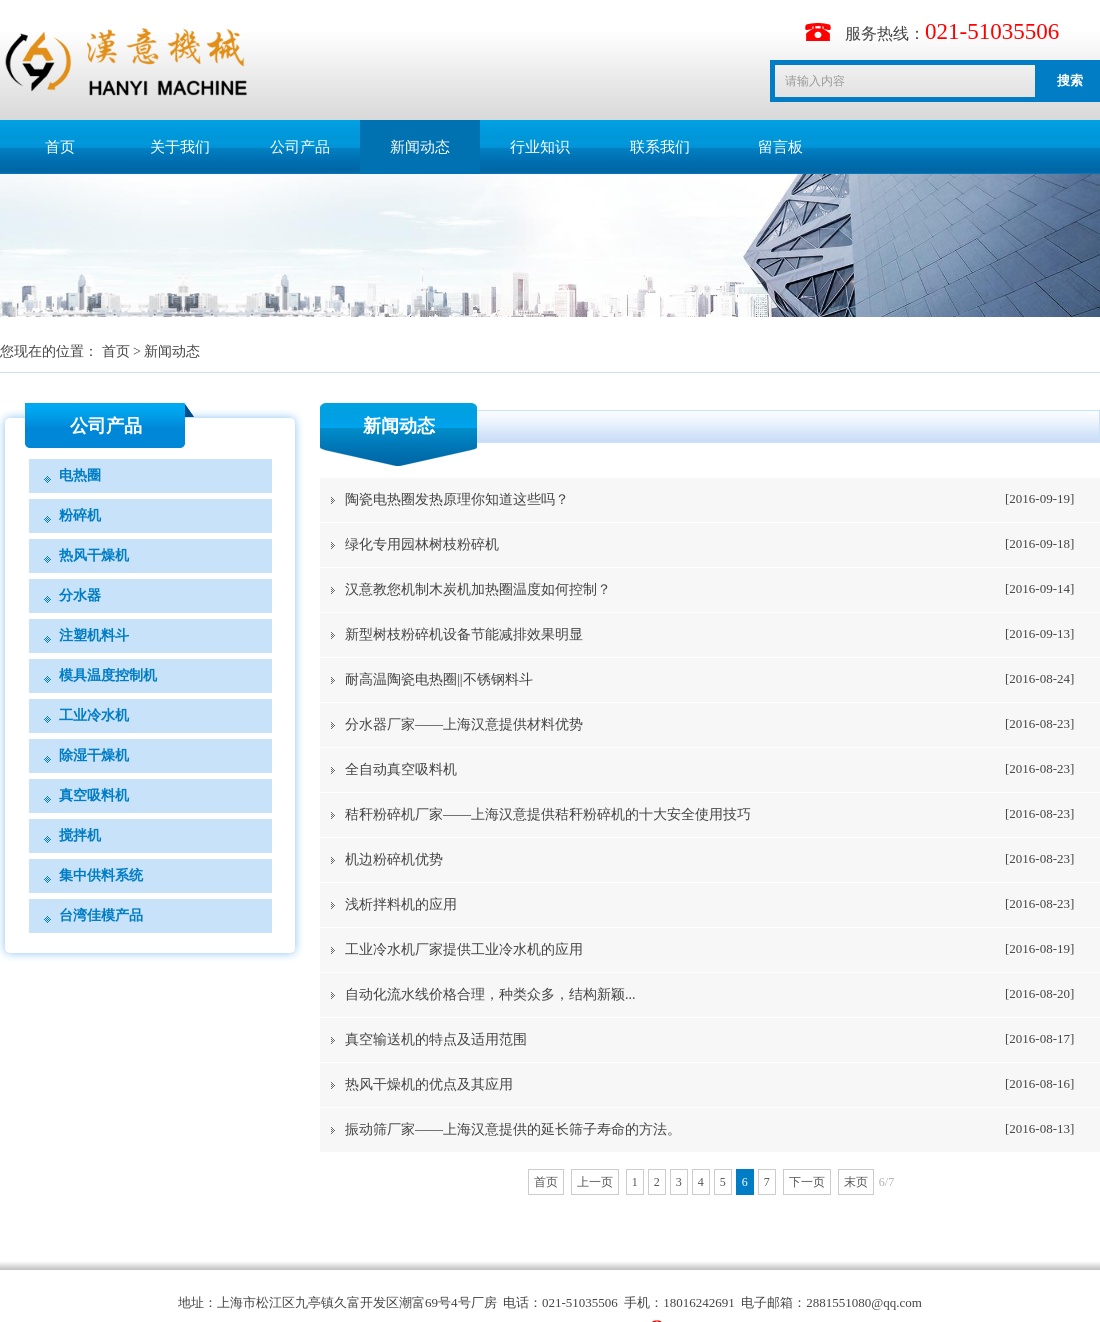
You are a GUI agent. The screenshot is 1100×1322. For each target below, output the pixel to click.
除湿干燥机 (94, 755)
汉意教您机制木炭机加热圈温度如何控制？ (478, 589)
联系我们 (660, 147)
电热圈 (80, 475)
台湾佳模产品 (101, 915)
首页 (60, 147)
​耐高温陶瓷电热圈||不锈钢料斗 (439, 679)
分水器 (80, 595)
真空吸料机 (94, 795)
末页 (856, 1182)
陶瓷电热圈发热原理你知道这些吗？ (457, 499)
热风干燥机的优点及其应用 (429, 1084)
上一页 (595, 1182)
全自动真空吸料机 (401, 769)
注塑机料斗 (94, 635)
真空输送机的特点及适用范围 (436, 1039)
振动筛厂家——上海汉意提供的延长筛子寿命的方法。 (513, 1129)
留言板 (780, 147)
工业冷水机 (94, 715)
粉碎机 (80, 515)
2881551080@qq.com (864, 1302)
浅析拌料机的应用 (401, 904)
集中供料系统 (101, 875)
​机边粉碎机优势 (394, 859)
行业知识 (540, 147)
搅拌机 (80, 835)
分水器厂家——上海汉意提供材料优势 (464, 724)
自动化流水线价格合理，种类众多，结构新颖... (490, 994)
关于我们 (180, 147)
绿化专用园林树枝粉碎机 (422, 544)
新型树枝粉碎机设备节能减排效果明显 (464, 634)
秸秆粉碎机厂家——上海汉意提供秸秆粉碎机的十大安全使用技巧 (548, 814)
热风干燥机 (94, 555)
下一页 (807, 1182)
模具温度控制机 (108, 675)
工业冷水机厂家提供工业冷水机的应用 (464, 949)
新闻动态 (420, 147)
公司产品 (300, 147)
